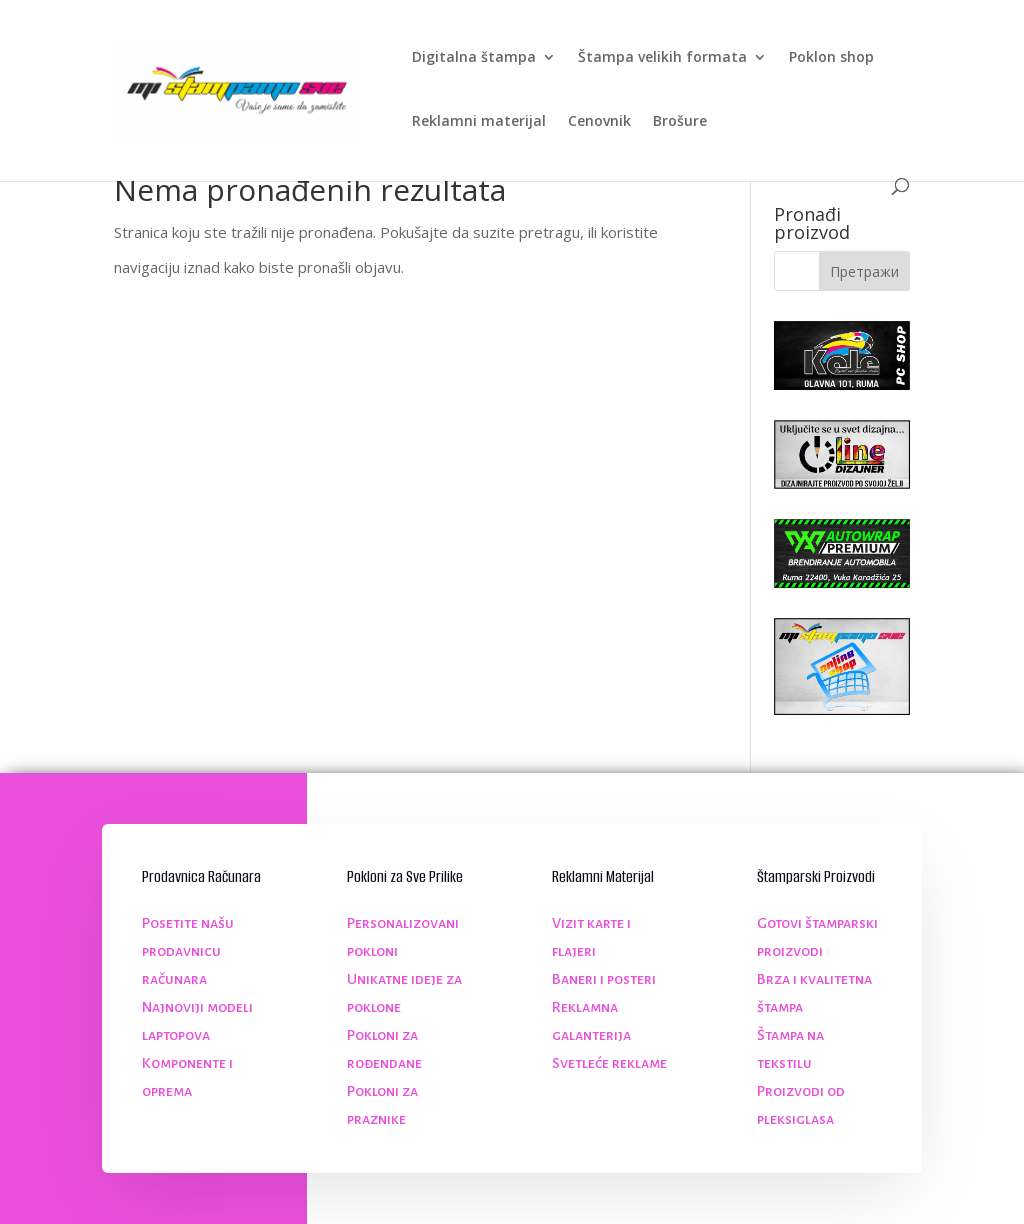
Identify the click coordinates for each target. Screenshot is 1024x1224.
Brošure (680, 122)
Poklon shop (831, 58)
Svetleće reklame (609, 1063)
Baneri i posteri (604, 979)
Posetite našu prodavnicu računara (188, 951)
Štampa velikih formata (662, 58)
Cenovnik (599, 122)
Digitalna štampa (474, 58)
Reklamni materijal (479, 122)
